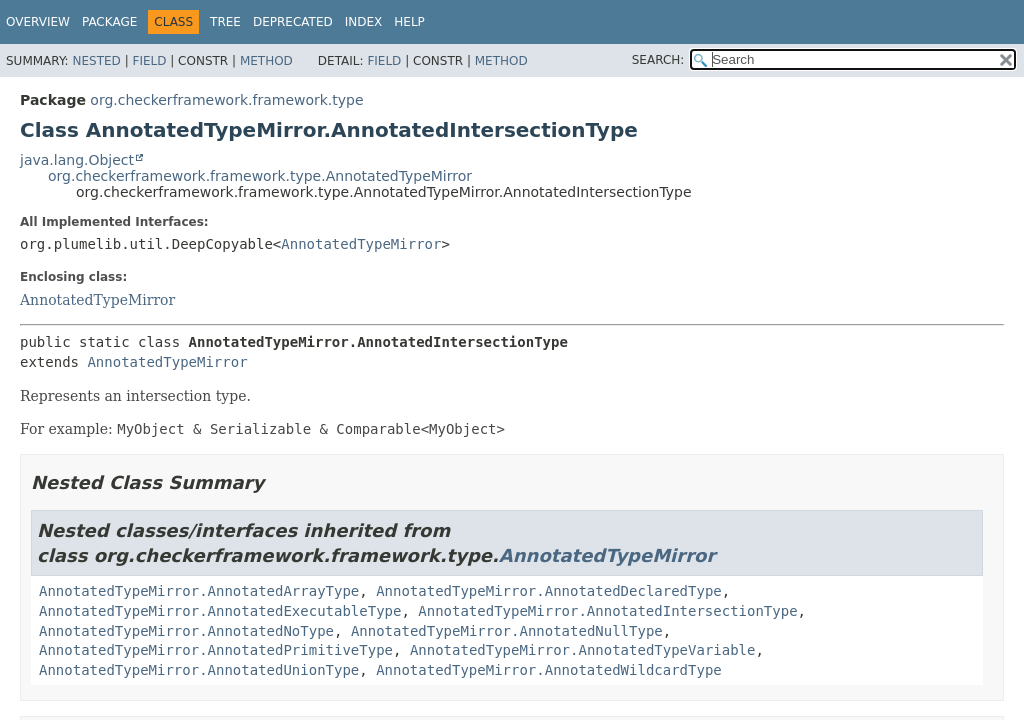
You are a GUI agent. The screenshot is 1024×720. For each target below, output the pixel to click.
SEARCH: (658, 60)
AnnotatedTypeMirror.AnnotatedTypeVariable (583, 650)
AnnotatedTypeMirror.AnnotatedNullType (507, 631)
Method (266, 61)
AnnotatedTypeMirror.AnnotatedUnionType (199, 670)
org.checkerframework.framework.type (226, 100)
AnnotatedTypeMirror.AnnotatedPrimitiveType (216, 650)
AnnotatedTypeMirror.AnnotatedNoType (186, 631)
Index (364, 22)
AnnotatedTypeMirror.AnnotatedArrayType (199, 591)
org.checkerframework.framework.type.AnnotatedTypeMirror (260, 176)
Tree (225, 22)
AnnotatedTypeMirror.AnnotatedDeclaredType (549, 591)
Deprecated (293, 22)
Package (109, 22)
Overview (38, 22)
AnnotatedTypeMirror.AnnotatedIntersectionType (607, 611)
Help (409, 22)
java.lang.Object (77, 160)
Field (149, 61)
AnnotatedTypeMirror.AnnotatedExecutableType (220, 611)
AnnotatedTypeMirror (361, 244)
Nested (96, 61)
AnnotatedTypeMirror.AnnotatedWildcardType (549, 670)
